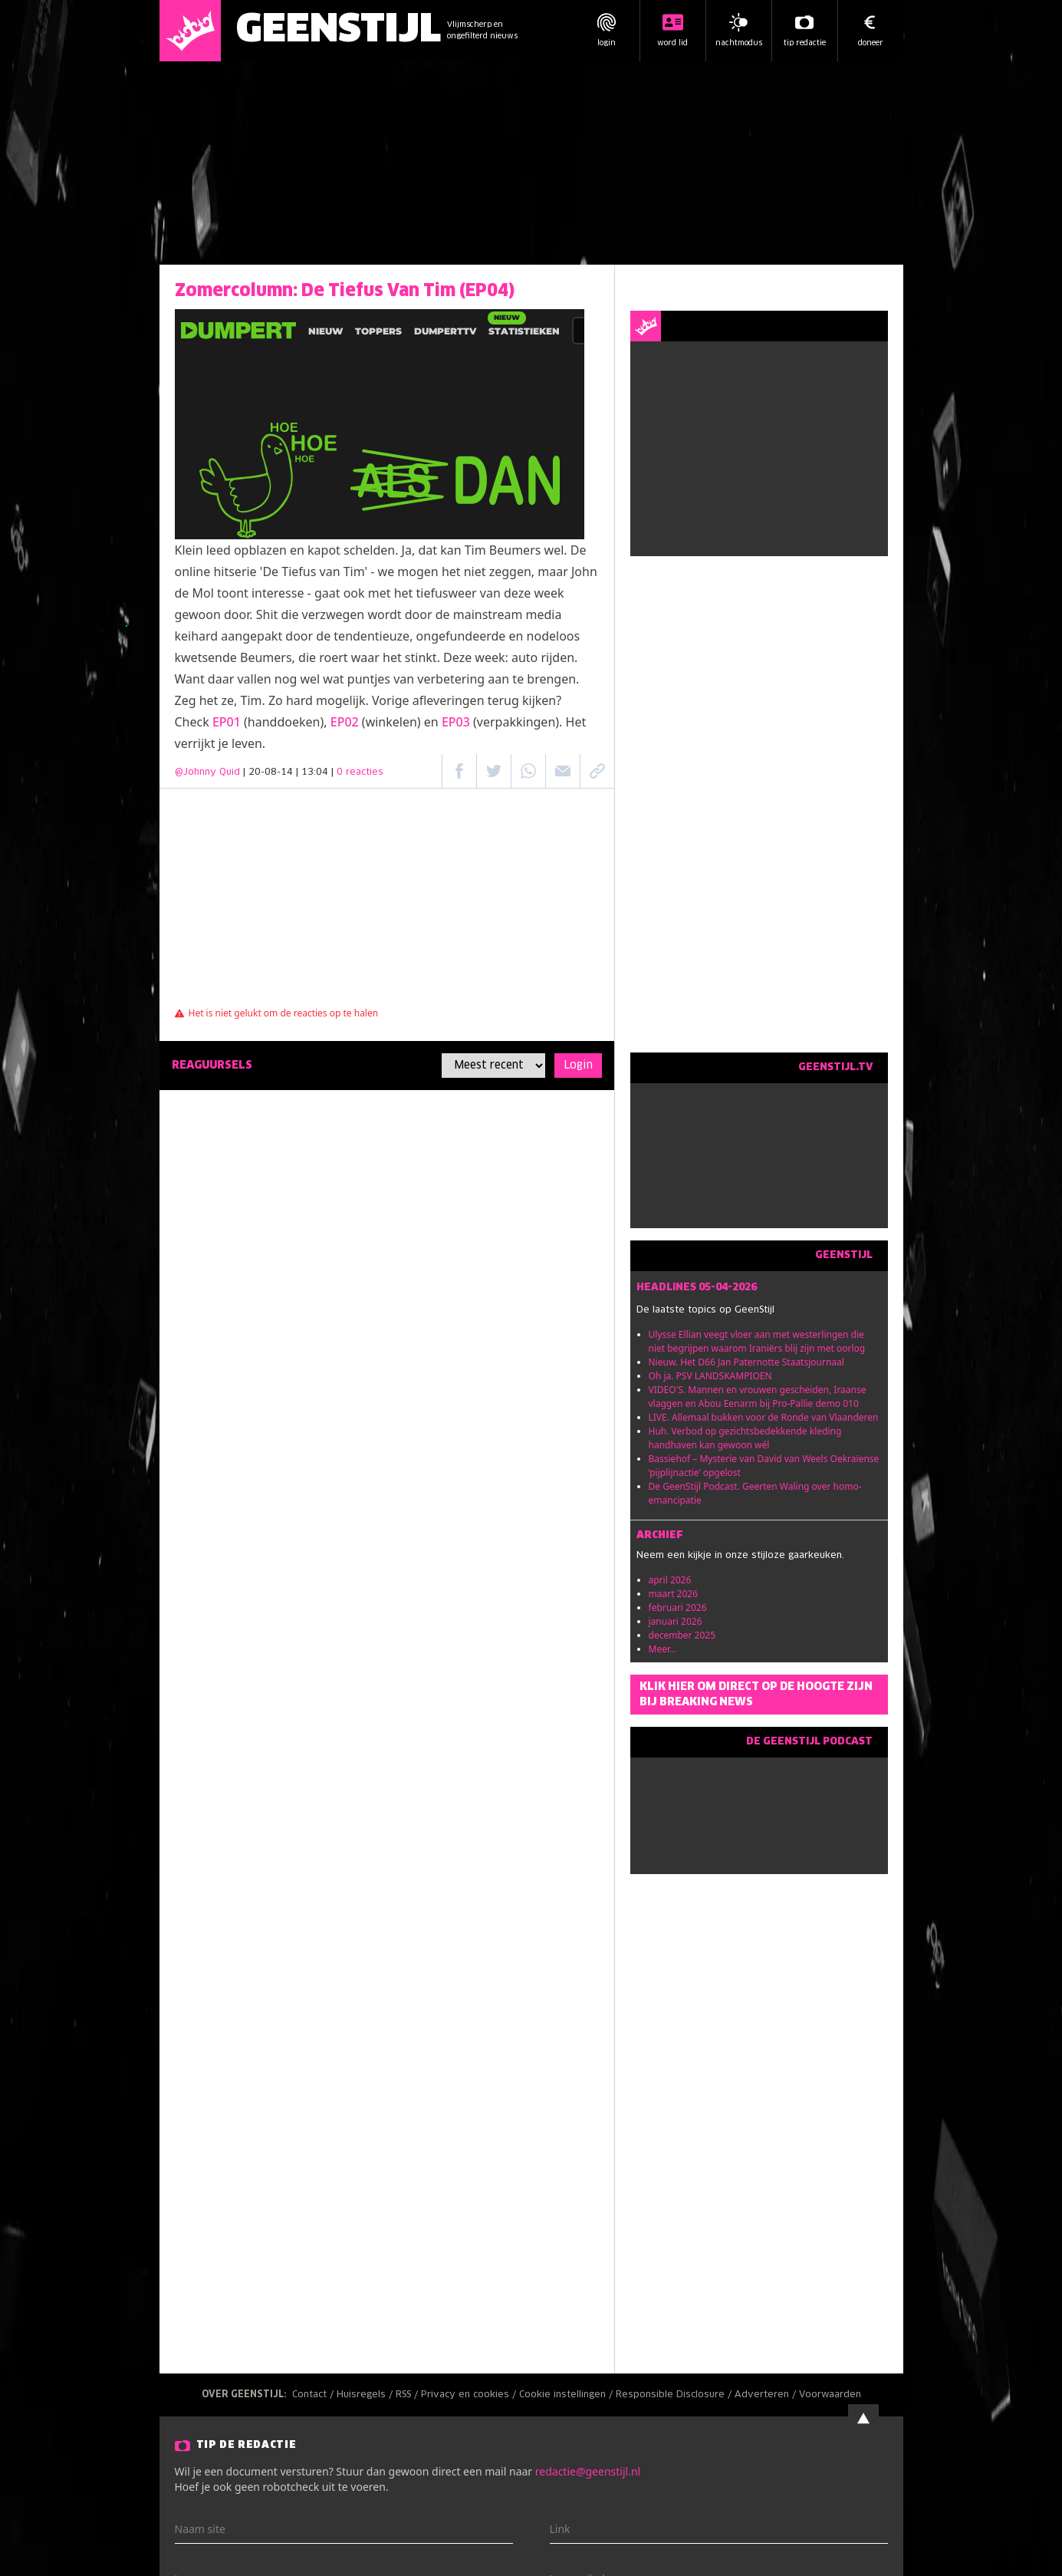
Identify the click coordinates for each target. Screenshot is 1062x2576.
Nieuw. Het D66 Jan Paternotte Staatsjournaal (746, 1362)
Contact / (314, 2395)
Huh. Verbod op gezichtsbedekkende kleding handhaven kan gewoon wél (745, 1438)
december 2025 (682, 1635)
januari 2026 (675, 1621)
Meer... (663, 1648)
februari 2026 (678, 1607)
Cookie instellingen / (567, 2395)
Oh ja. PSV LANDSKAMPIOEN (710, 1375)
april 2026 (670, 1579)
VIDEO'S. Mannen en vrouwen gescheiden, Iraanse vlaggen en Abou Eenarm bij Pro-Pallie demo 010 (757, 1396)
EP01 (226, 721)
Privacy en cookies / (470, 2395)
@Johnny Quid (207, 772)
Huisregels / (366, 2395)
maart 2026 (674, 1593)
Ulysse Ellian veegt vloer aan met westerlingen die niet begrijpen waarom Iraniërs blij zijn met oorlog (757, 1341)
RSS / (408, 2395)
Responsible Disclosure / (675, 2395)
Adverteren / (767, 2395)
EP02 (344, 721)
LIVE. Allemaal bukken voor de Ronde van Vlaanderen (764, 1417)
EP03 (456, 721)
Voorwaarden (830, 2395)
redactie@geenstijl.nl (587, 2471)
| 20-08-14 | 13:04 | (313, 772)
